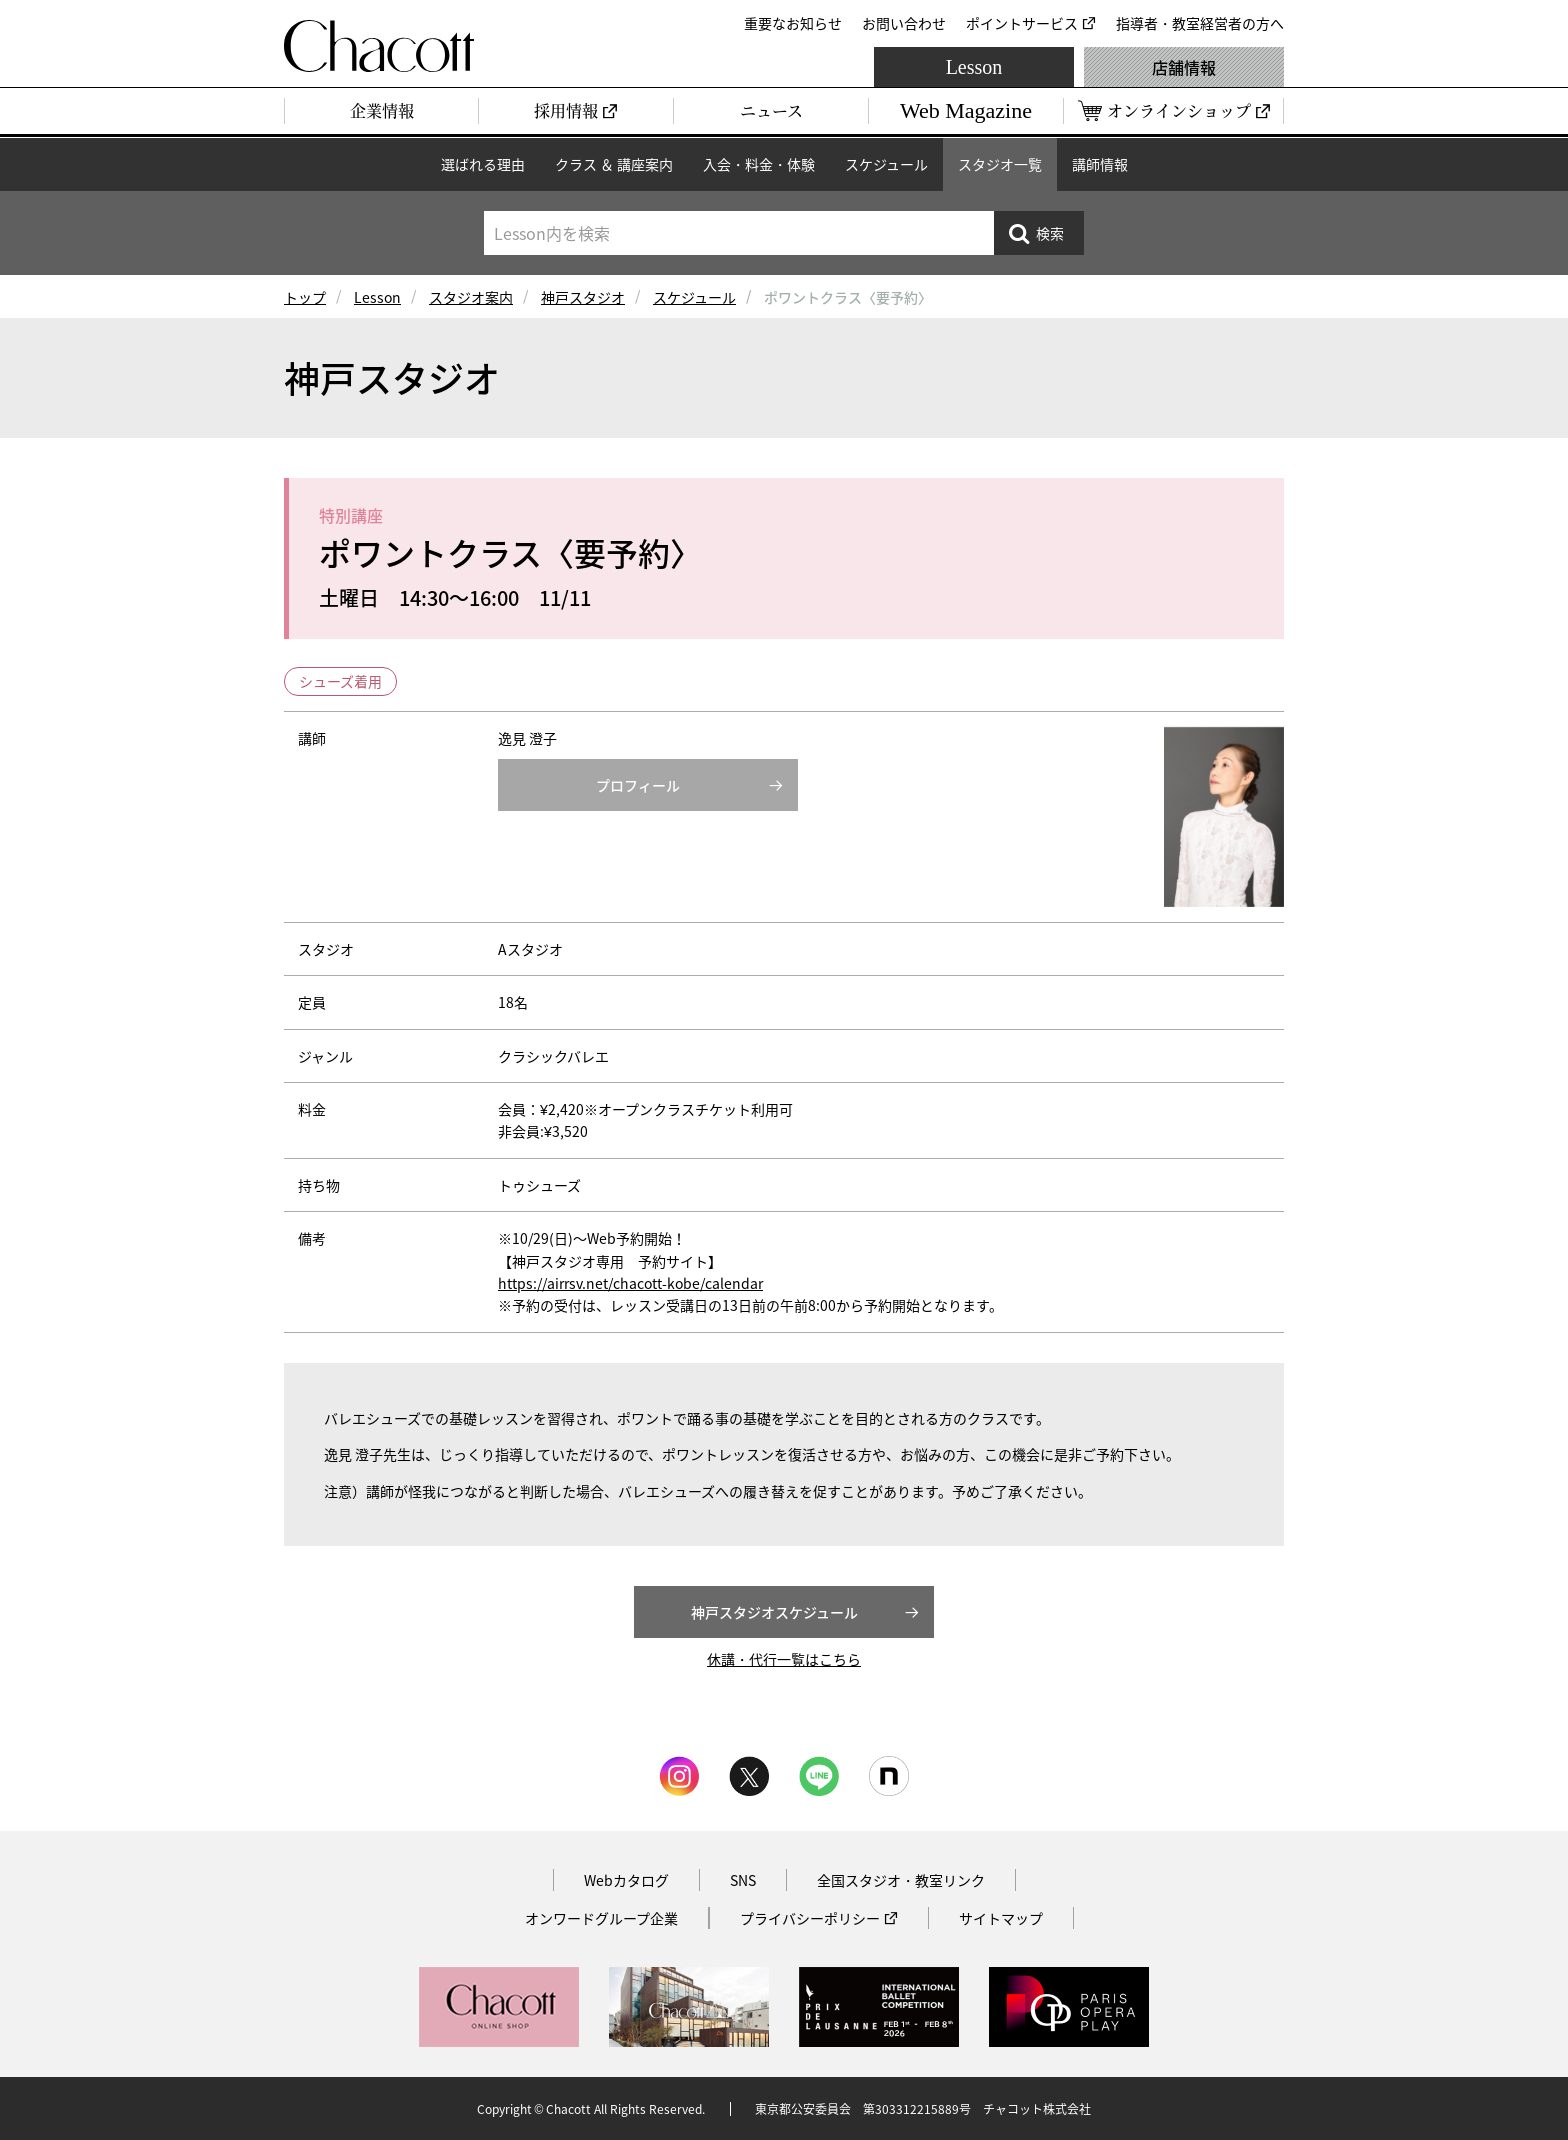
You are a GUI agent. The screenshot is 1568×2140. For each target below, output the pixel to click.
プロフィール (638, 785)
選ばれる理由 (483, 164)
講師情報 (1100, 164)
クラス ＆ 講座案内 (614, 164)
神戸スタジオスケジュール (774, 1612)
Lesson (974, 67)
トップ (305, 297)
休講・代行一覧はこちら (784, 1659)
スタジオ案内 (471, 297)
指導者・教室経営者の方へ (1200, 23)
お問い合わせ (904, 23)
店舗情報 (1184, 67)
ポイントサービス (1022, 23)
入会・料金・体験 (759, 164)
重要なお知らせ (793, 23)
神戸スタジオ (583, 297)
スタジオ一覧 (1000, 164)
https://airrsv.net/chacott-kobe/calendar (630, 1283)
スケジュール (886, 164)
